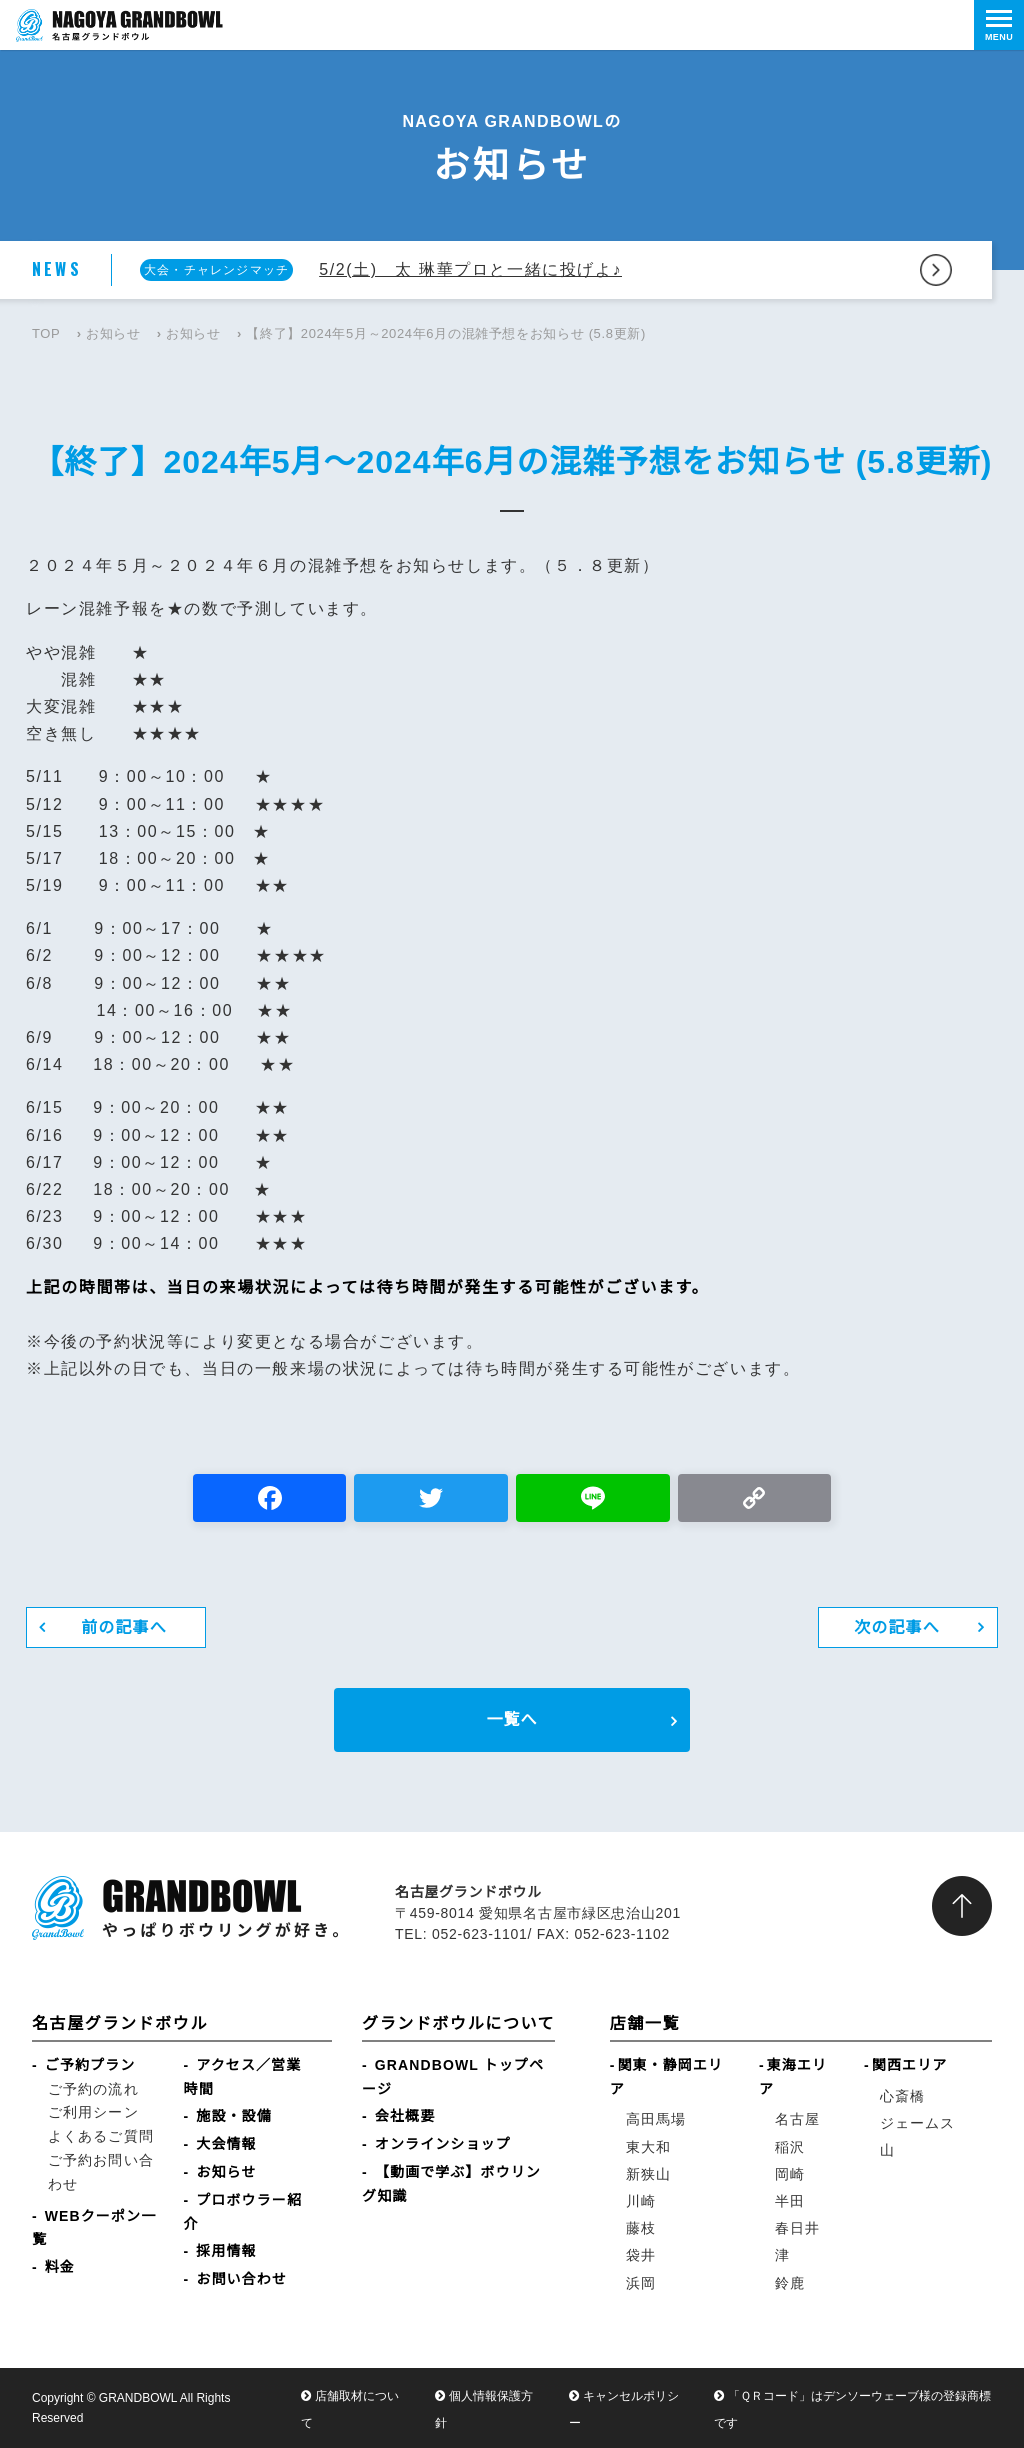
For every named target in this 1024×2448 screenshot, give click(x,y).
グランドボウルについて (458, 2023)
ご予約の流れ (93, 2089)
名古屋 (797, 2119)
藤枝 (641, 2228)
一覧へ (511, 1719)
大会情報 (226, 2144)
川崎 (641, 2201)
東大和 (648, 2147)
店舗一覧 (645, 2023)
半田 (790, 2201)
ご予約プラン (90, 2065)
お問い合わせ (241, 2279)
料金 (60, 2267)
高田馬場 (656, 2119)
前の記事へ (124, 1627)
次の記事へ (897, 1627)
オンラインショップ (443, 2144)
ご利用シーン (93, 2112)
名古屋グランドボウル (120, 2023)
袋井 (641, 2255)
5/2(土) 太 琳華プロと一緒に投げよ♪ (470, 269)
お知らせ (113, 333)
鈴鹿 (790, 2283)
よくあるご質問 (101, 2136)
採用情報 (226, 2251)
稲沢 (790, 2147)
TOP (46, 333)
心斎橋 (902, 2096)
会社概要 (405, 2116)
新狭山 (648, 2174)
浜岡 (641, 2283)
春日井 (797, 2228)
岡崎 (790, 2174)
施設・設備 (234, 2116)
